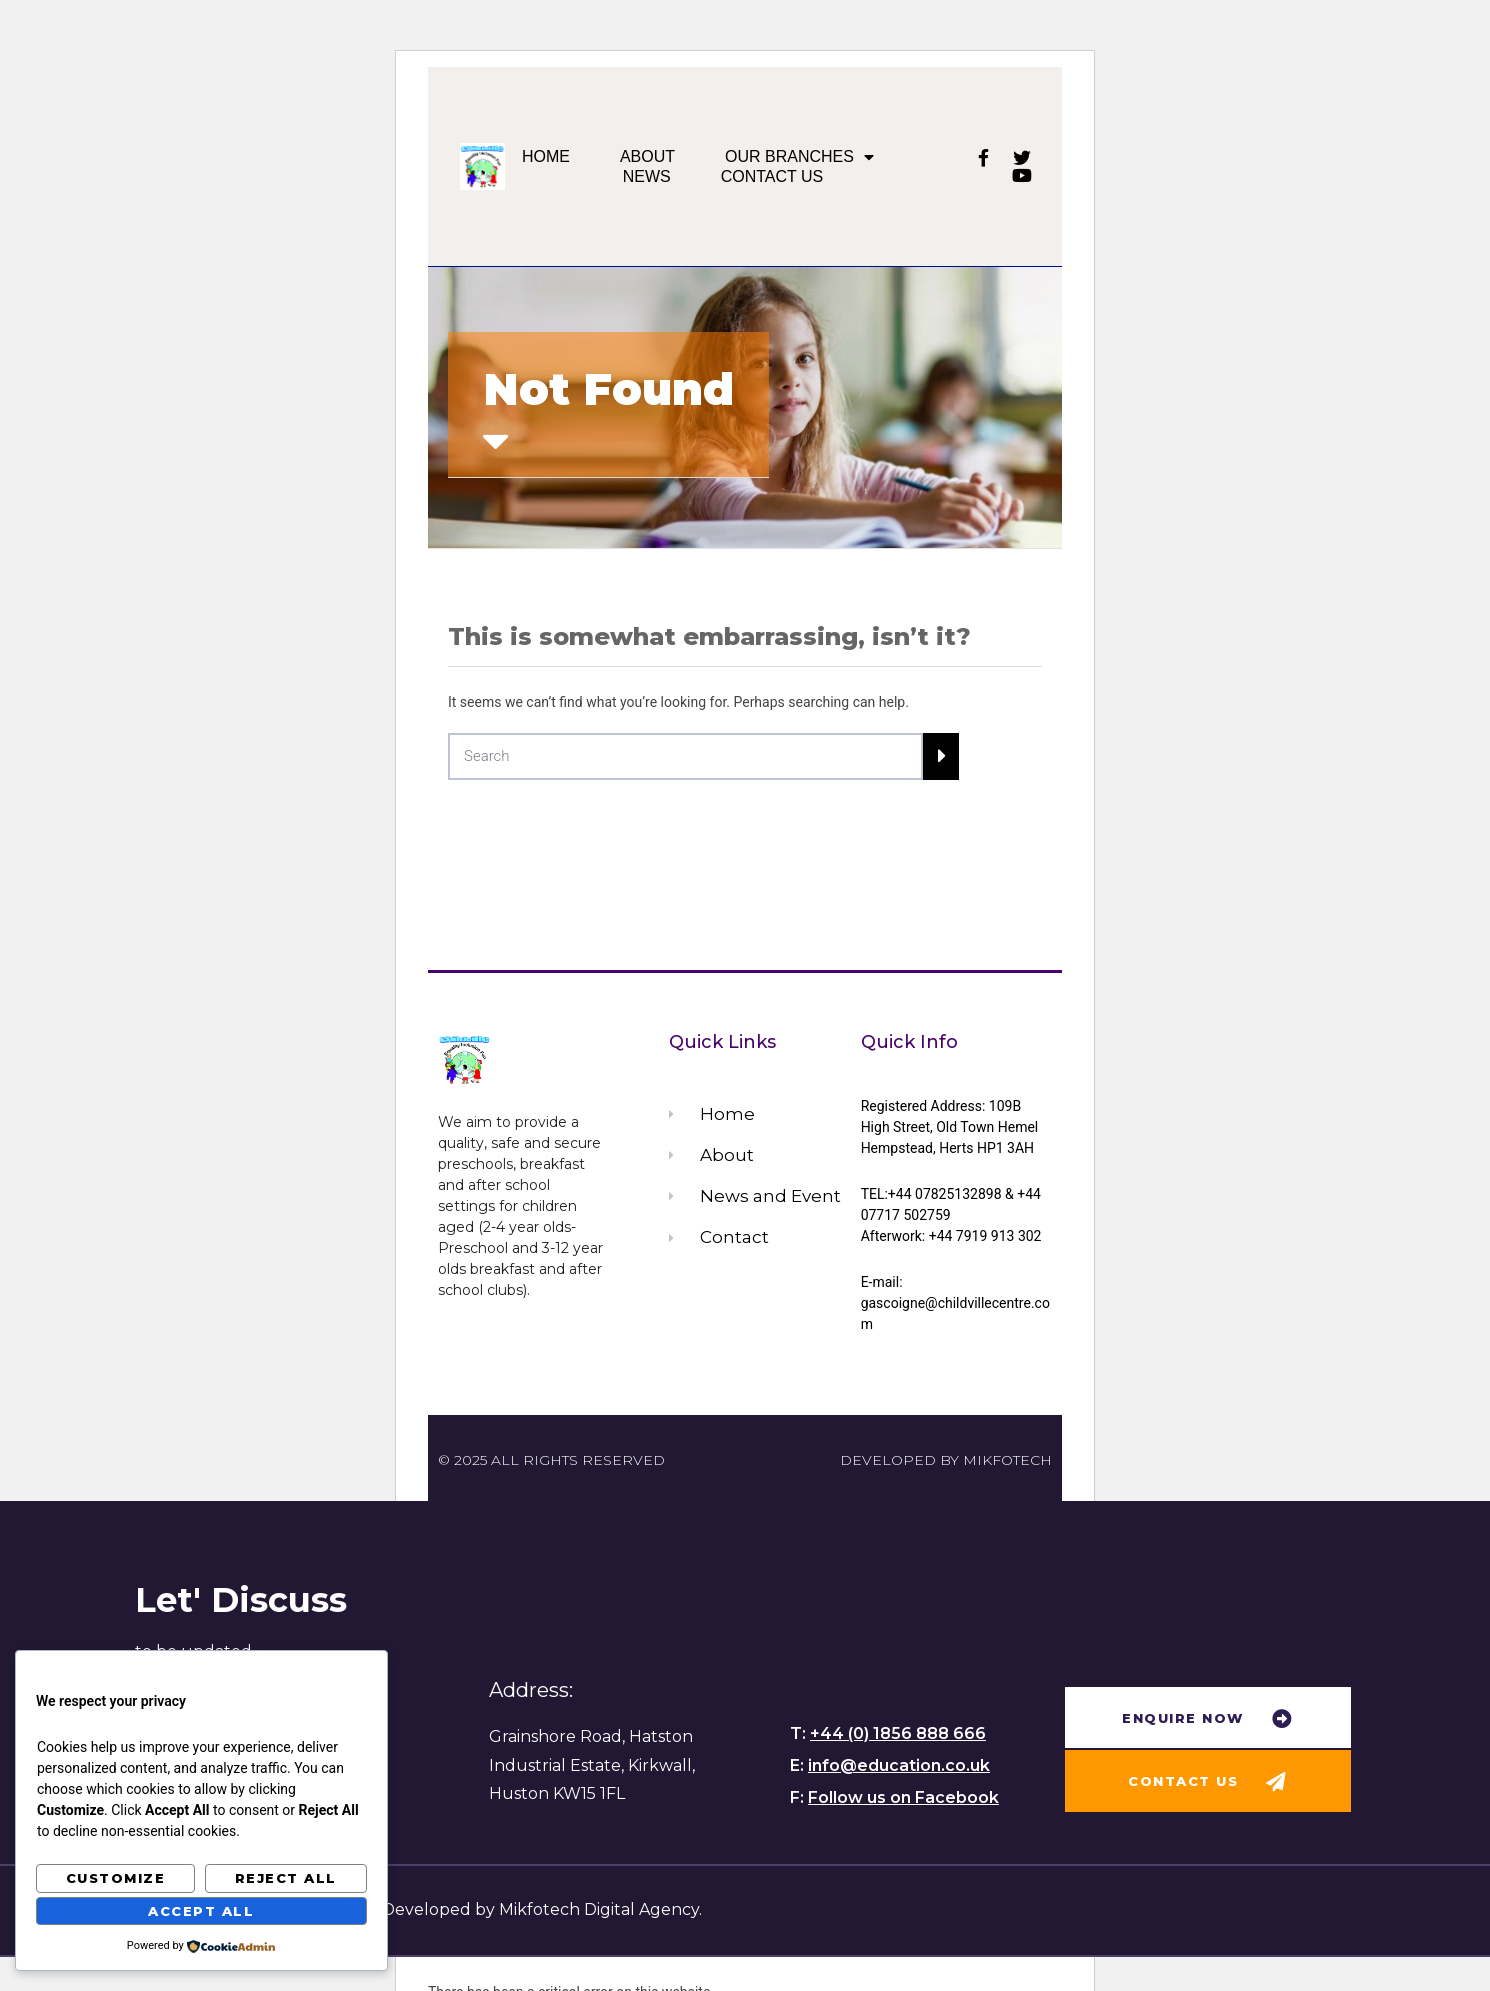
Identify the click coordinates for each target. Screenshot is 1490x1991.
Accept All (201, 1911)
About (647, 156)
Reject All (286, 1878)
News (647, 176)
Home (546, 156)
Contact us (772, 176)
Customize (116, 1878)
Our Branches (799, 157)
